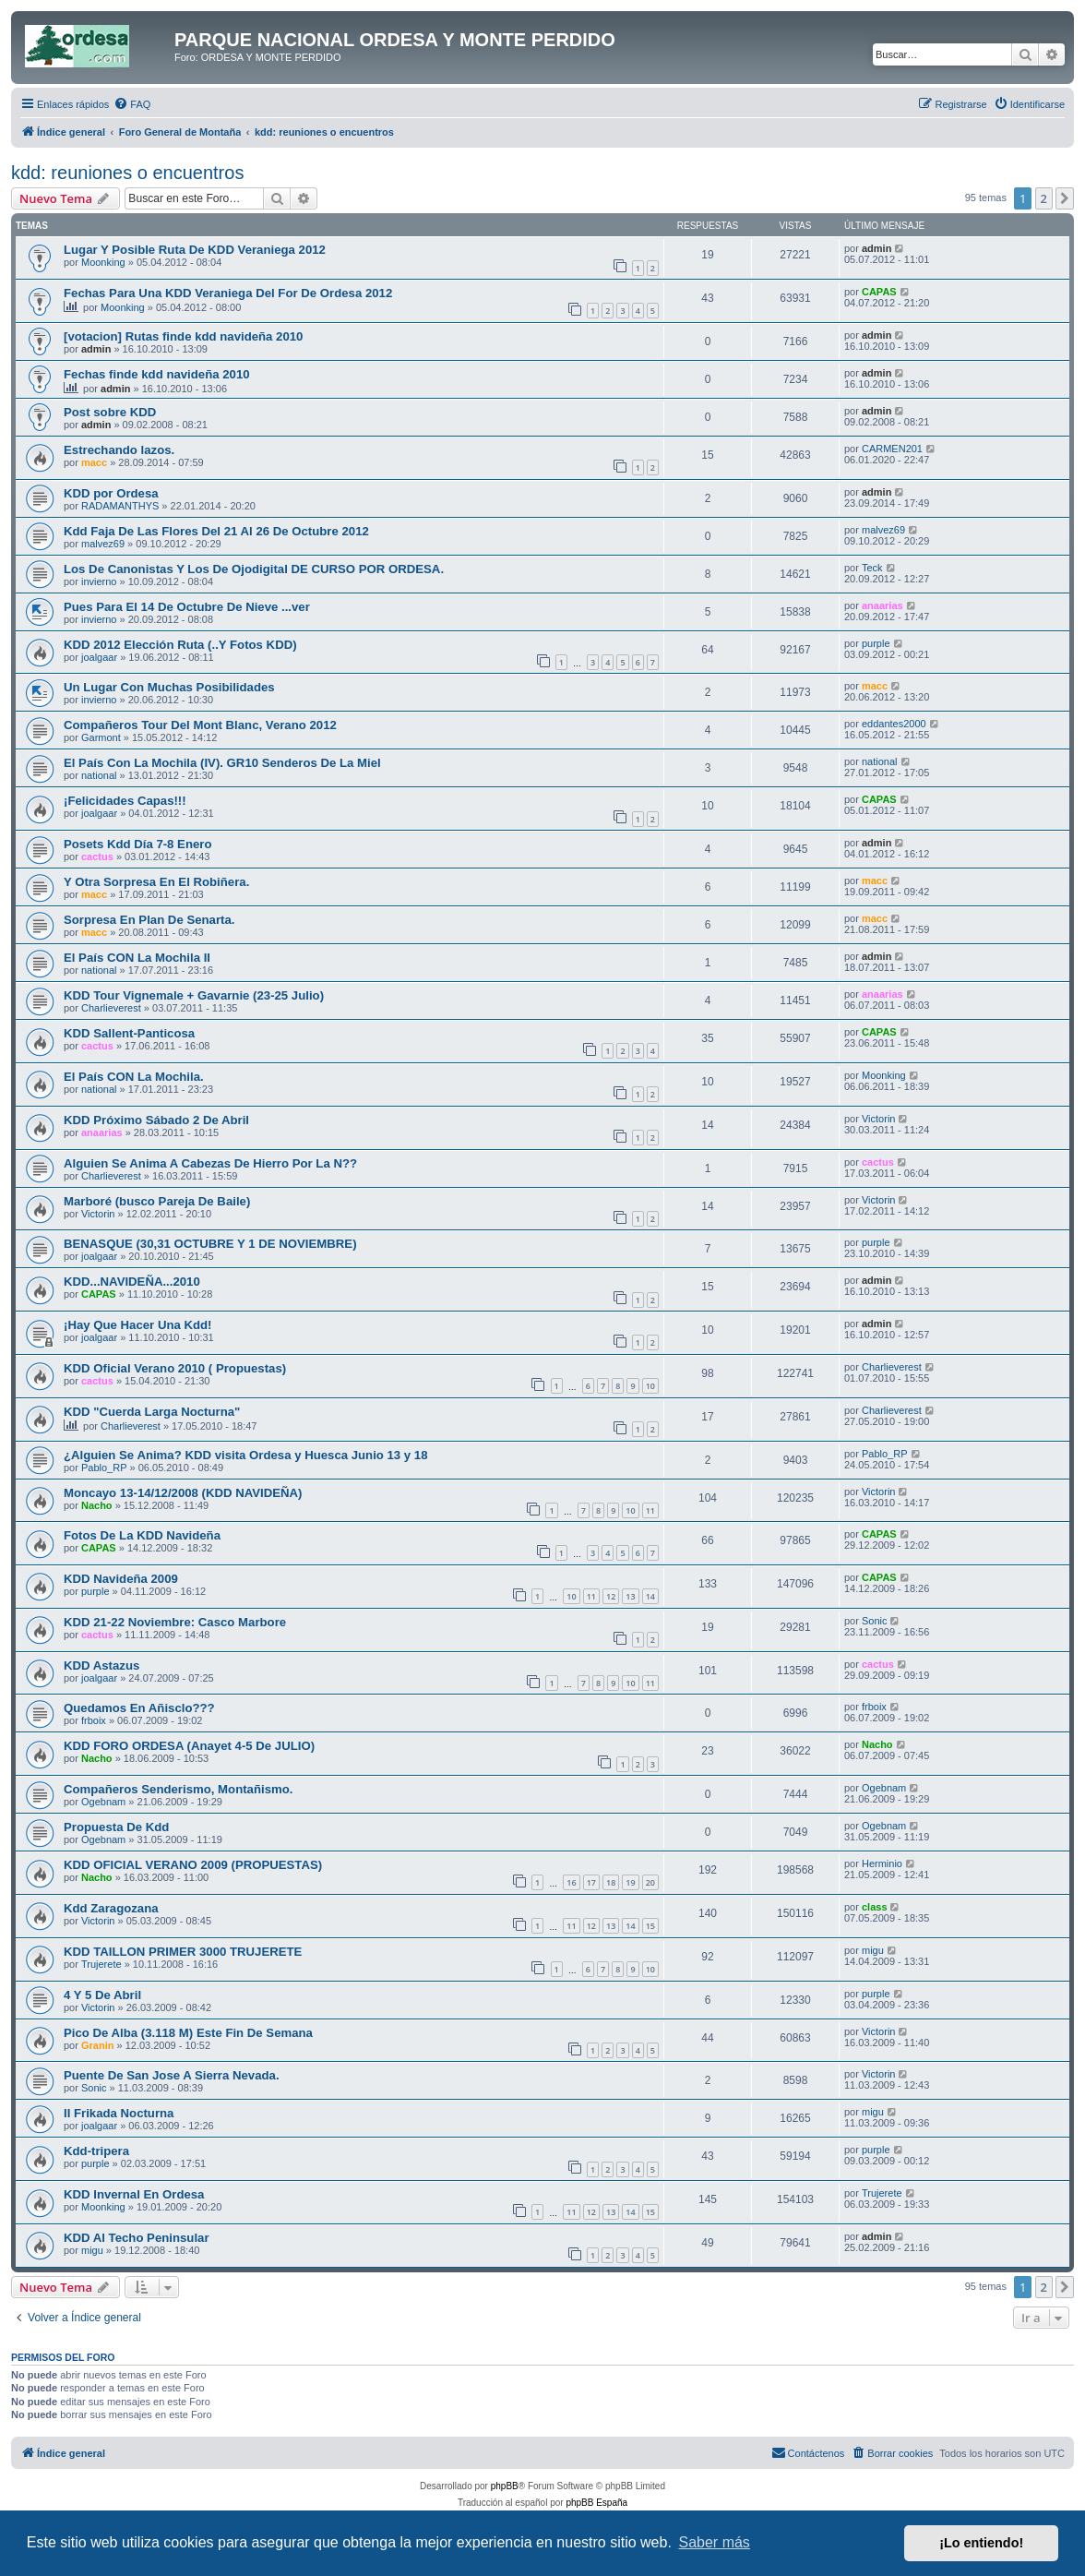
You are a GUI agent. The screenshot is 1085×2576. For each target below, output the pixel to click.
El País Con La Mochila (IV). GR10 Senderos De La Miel (222, 763)
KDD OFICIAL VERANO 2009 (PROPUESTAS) (193, 1865)
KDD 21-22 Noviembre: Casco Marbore (175, 1622)
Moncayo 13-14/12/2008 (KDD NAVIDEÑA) (183, 1493)
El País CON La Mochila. (134, 1077)
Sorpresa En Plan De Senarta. (149, 920)
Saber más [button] (714, 2542)
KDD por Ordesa (111, 493)
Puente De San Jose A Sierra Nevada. (172, 2075)
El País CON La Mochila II (137, 958)
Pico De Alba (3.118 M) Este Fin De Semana (188, 2033)
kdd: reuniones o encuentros (127, 172)
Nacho (97, 1505)
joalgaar (99, 657)
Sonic (875, 1620)
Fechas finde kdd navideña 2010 (157, 374)
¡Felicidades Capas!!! (125, 801)
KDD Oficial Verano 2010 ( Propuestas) (175, 1368)
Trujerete (101, 1964)
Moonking (103, 262)
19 (630, 1882)
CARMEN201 (892, 448)
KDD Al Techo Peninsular (136, 2238)
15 (650, 1926)
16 (571, 1882)
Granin (97, 2045)
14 (650, 1596)
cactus (97, 856)
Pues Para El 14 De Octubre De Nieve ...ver (187, 607)
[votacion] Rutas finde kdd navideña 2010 (183, 336)
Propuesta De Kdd (116, 1827)
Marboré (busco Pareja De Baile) (157, 1201)
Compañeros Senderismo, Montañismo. (178, 1789)
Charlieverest (111, 1007)
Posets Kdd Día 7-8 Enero (138, 844)
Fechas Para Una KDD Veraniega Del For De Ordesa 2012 (228, 293)
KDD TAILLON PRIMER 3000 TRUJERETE (183, 1952)
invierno (99, 581)
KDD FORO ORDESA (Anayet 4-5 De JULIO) (189, 1746)
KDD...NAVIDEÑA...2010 (132, 1281)
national (99, 775)
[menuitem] (131, 104)
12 (610, 1596)
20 (650, 1882)
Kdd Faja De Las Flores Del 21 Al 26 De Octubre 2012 (216, 531)
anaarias (882, 605)
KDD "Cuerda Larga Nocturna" (152, 1412)
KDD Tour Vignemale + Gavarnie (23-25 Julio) (194, 995)
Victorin (878, 1118)
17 (591, 1882)
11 (650, 1510)
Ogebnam (103, 1801)
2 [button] (1044, 198)
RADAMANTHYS (120, 505)
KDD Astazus (101, 1665)
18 (610, 1882)
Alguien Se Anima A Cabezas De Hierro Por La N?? (210, 1163)
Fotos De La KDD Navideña (142, 1535)
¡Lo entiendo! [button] (981, 2542)
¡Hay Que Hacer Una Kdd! (138, 1325)
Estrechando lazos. (119, 450)
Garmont (101, 737)
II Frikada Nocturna (118, 2113)
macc (94, 462)
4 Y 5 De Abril (102, 1995)
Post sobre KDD (110, 412)
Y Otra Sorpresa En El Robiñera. (156, 882)
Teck (872, 567)
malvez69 (103, 543)
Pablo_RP (104, 1467)
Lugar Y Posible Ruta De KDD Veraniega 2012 (195, 250)
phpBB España (596, 2503)
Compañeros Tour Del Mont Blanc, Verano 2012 (200, 725)
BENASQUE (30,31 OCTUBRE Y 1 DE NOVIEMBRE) (210, 1244)
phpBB (505, 2486)
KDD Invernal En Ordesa (134, 2194)
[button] (1064, 198)
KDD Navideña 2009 (121, 1579)
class (875, 1906)
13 (630, 1596)
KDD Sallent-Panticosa (129, 1033)
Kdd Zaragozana (111, 1908)
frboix (93, 1720)
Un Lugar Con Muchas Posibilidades (169, 687)
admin (876, 248)
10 (650, 1386)
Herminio (882, 1863)
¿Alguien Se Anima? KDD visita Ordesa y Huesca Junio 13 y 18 (246, 1455)
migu (873, 1950)
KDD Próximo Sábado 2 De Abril (156, 1120)
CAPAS (879, 291)
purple (876, 643)
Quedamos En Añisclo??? (139, 1708)
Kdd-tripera (96, 2151)
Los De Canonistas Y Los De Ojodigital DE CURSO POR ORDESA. (254, 569)
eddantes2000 (894, 723)
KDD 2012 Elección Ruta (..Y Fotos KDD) (180, 645)
